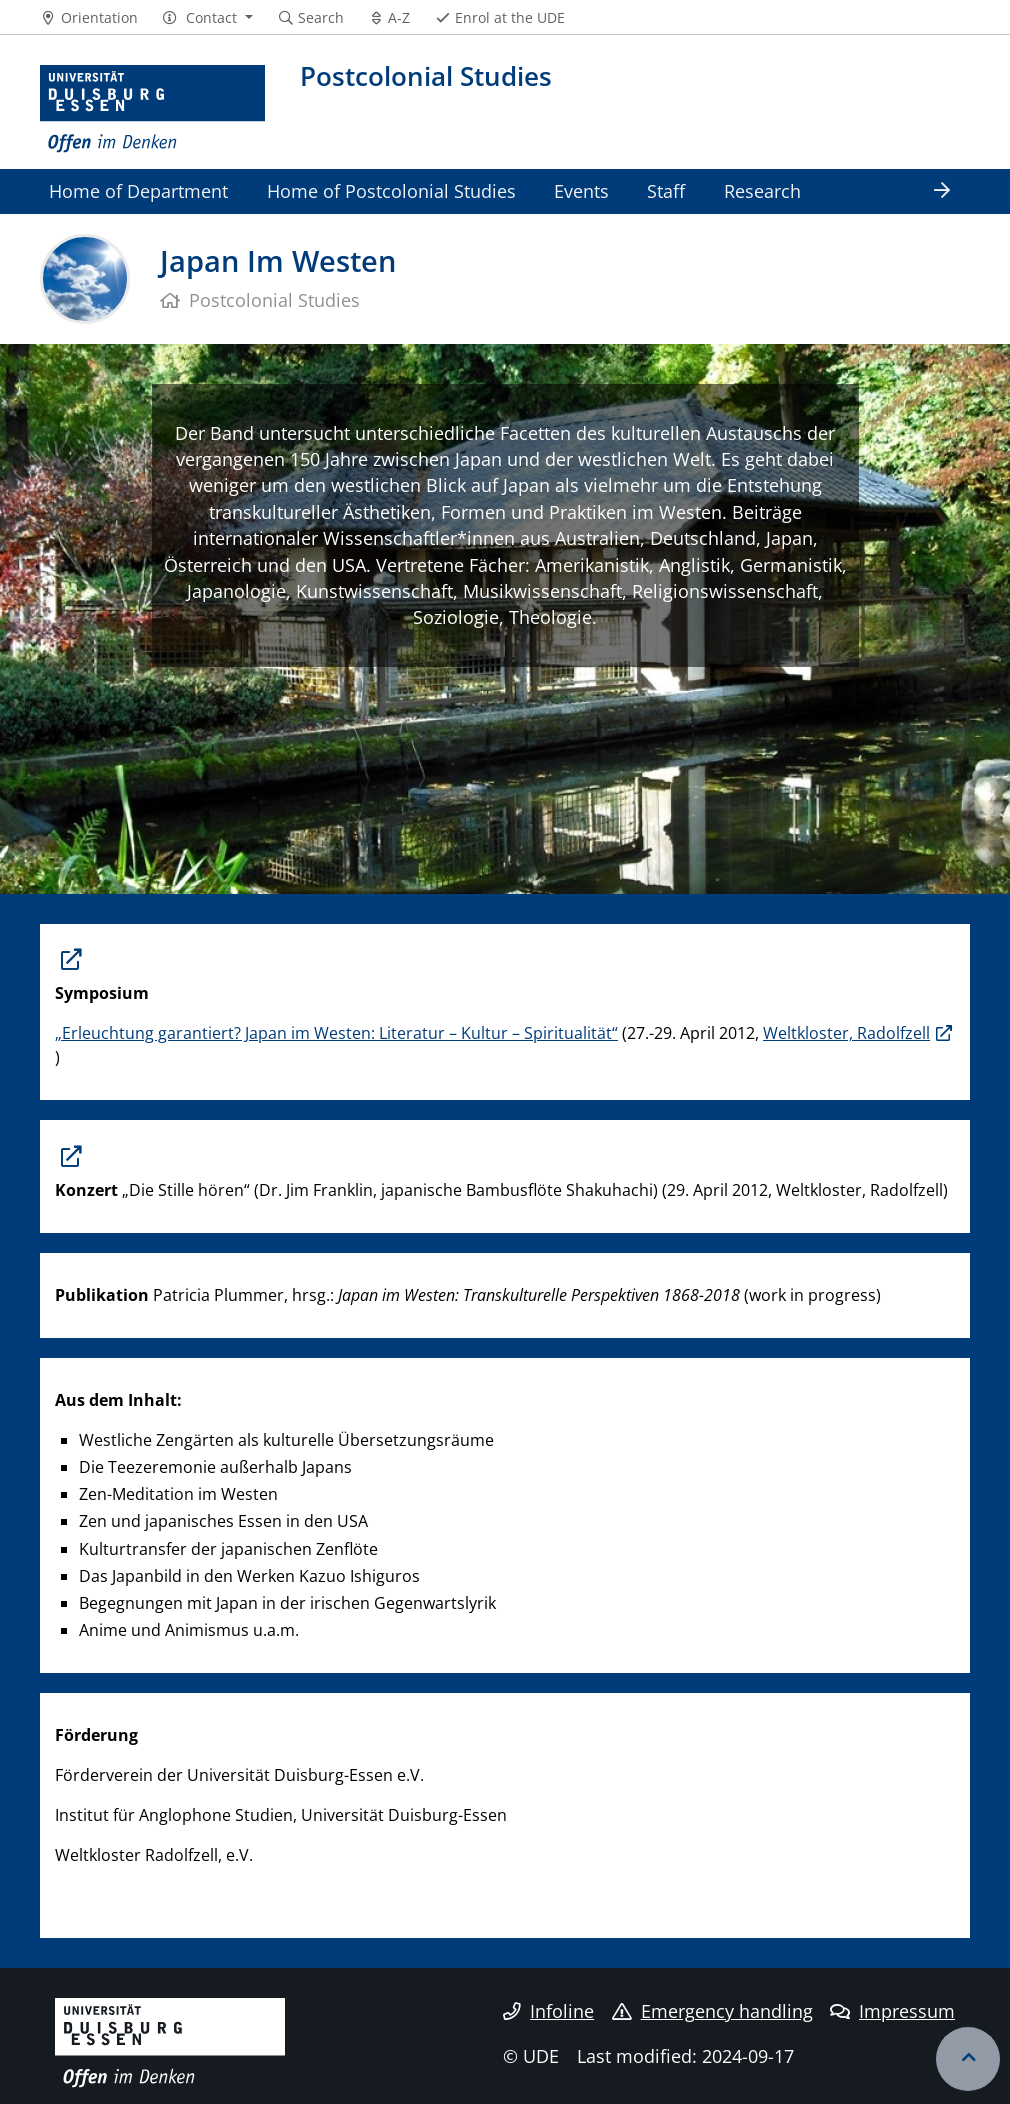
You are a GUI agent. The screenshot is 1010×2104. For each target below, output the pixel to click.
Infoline (548, 2011)
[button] (207, 18)
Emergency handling (712, 2011)
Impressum (892, 2011)
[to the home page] (152, 109)
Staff (666, 190)
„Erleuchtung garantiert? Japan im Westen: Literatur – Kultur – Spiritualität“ (336, 1033)
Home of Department (138, 190)
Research (762, 190)
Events (581, 190)
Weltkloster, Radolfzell (846, 1033)
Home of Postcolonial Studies (391, 190)
